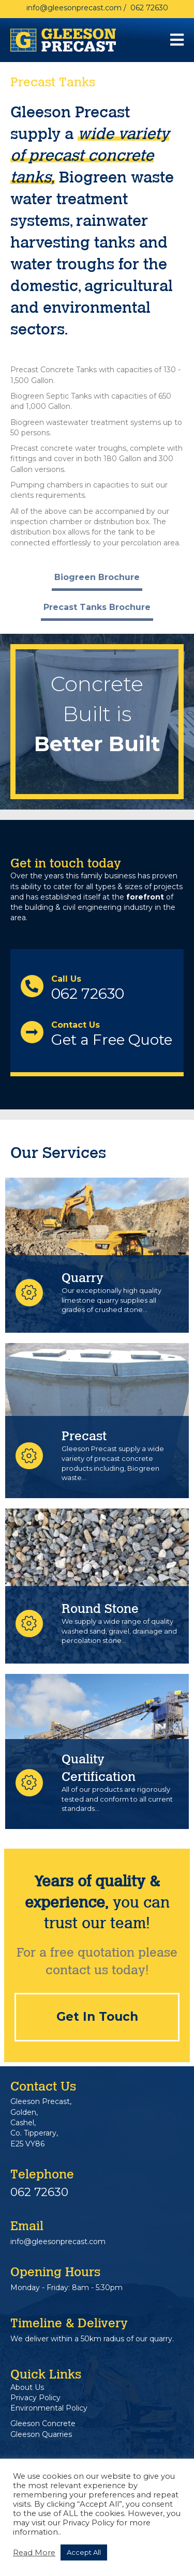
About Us (27, 2387)
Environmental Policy (48, 2408)
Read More (34, 2552)
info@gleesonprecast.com (74, 7)
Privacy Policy (35, 2397)
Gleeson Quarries (41, 2434)
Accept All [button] (84, 2552)
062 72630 (149, 7)
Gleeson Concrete (43, 2423)
